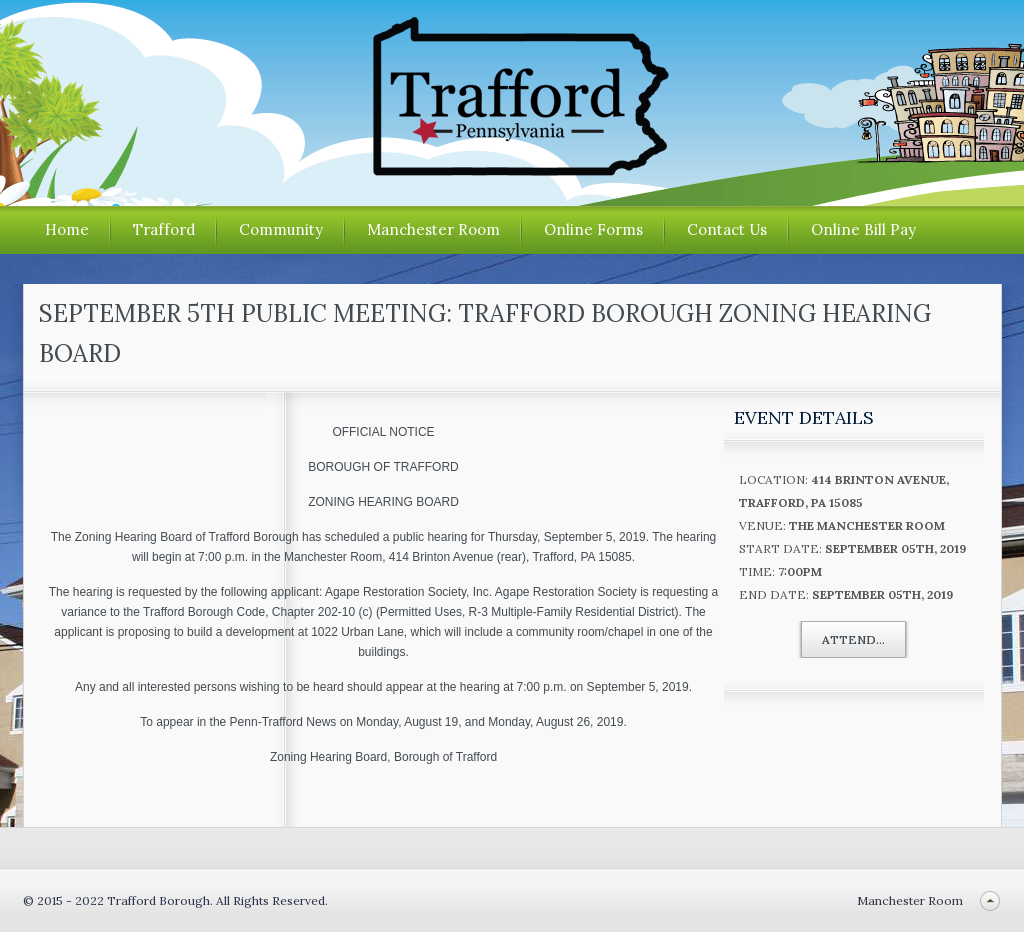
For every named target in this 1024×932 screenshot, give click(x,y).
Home (67, 229)
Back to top (990, 900)
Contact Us (727, 229)
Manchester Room (433, 229)
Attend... (853, 639)
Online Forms (593, 229)
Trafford (164, 229)
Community (281, 229)
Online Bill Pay (863, 229)
